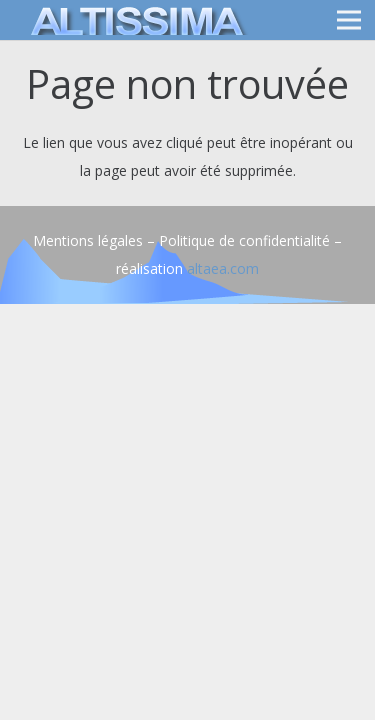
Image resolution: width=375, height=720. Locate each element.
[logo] (134, 20)
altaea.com (223, 268)
